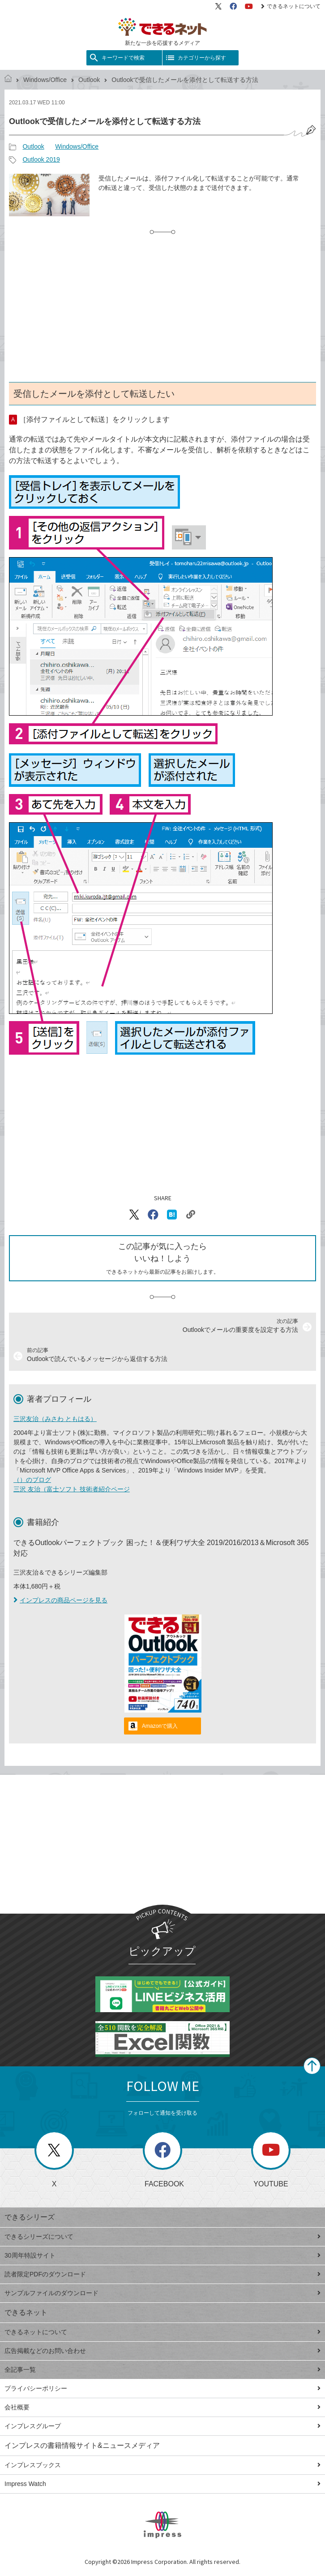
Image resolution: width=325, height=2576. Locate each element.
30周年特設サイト (162, 2255)
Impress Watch (162, 2483)
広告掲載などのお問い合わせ (162, 2350)
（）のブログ (32, 1479)
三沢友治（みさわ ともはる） (55, 1418)
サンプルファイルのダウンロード (162, 2293)
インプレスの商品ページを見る (60, 1600)
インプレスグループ (162, 2426)
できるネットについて (291, 6)
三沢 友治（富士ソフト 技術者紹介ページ (71, 1489)
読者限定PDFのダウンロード (162, 2274)
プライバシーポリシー (162, 2388)
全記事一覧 (162, 2369)
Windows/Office (45, 79)
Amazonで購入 (160, 1726)
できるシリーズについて (162, 2236)
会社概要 (162, 2407)
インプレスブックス (162, 2465)
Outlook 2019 (41, 159)
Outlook (89, 79)
